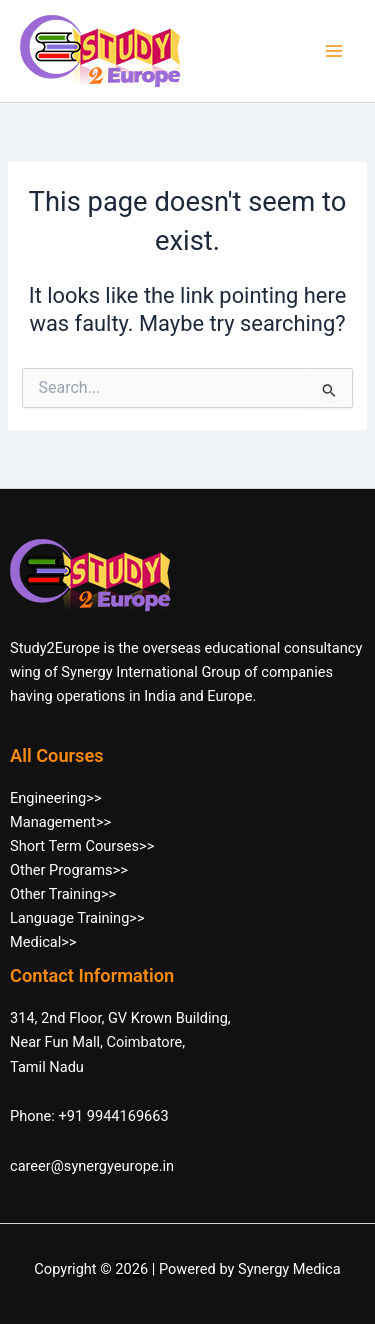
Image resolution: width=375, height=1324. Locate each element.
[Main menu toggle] (334, 51)
